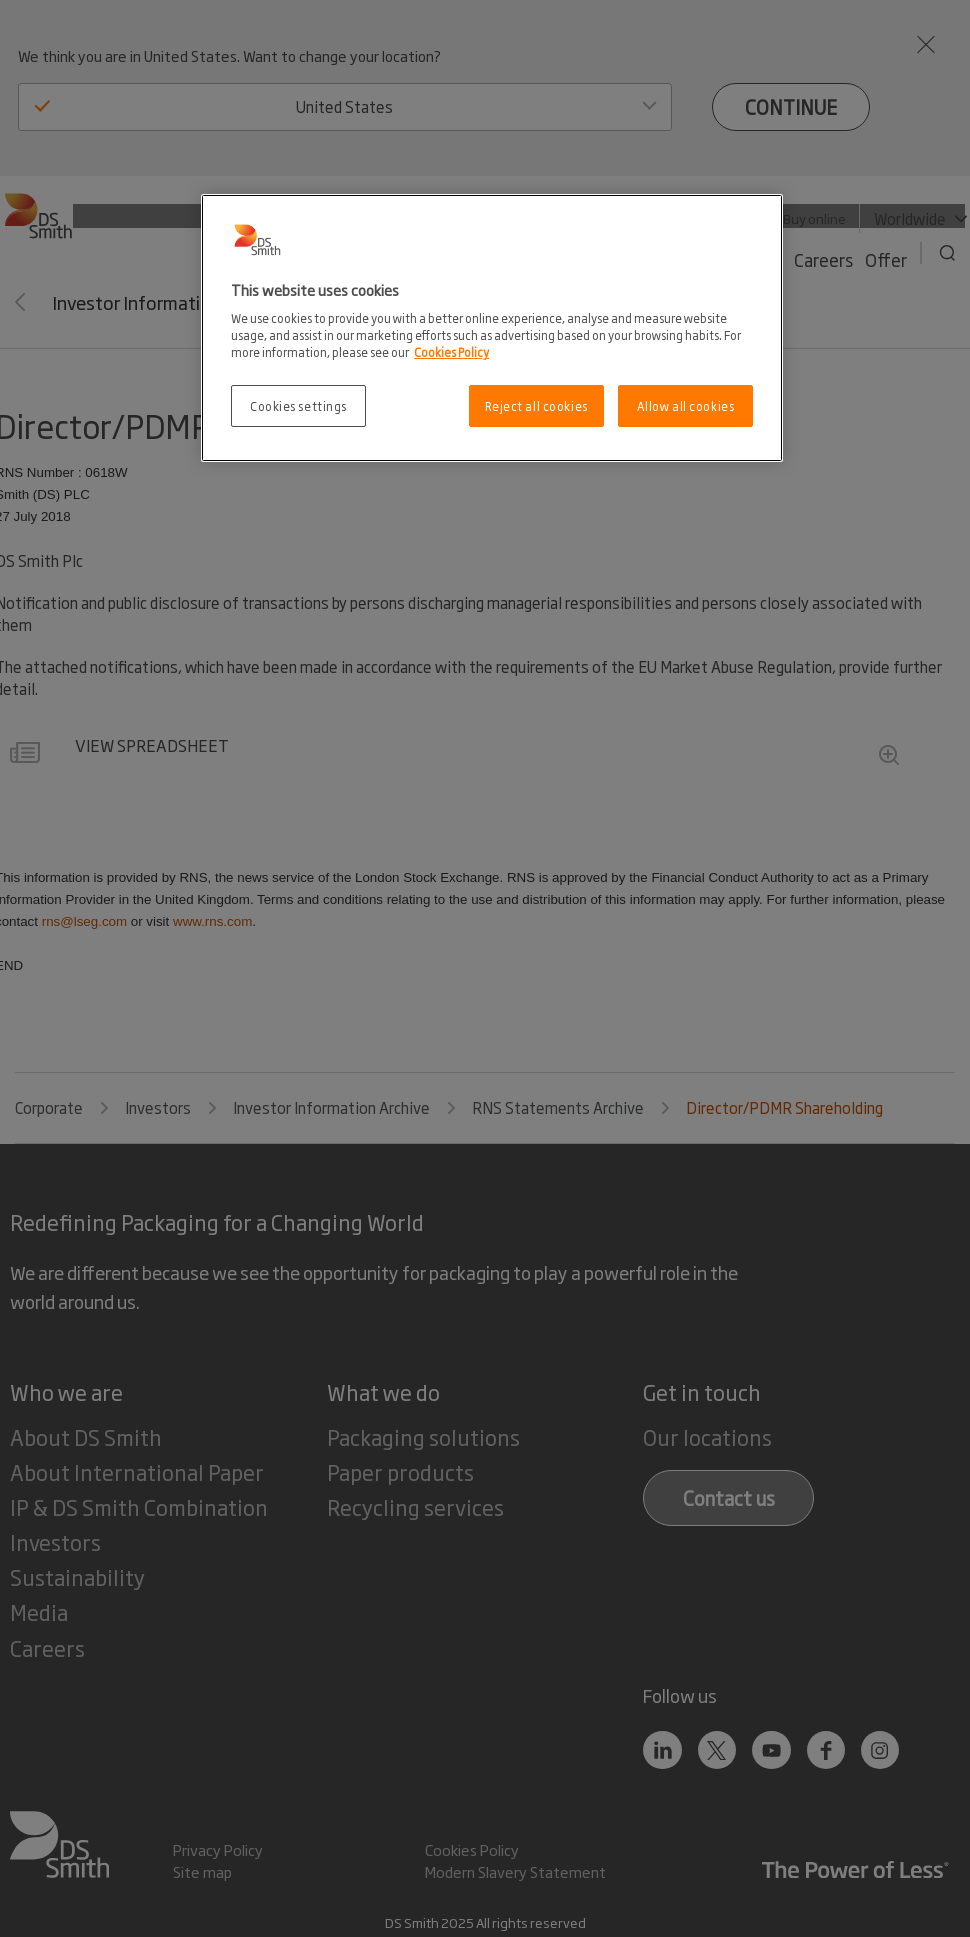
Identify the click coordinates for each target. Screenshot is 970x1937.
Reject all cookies (536, 405)
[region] (492, 328)
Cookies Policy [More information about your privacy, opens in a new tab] (451, 351)
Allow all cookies (686, 405)
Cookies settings (298, 405)
